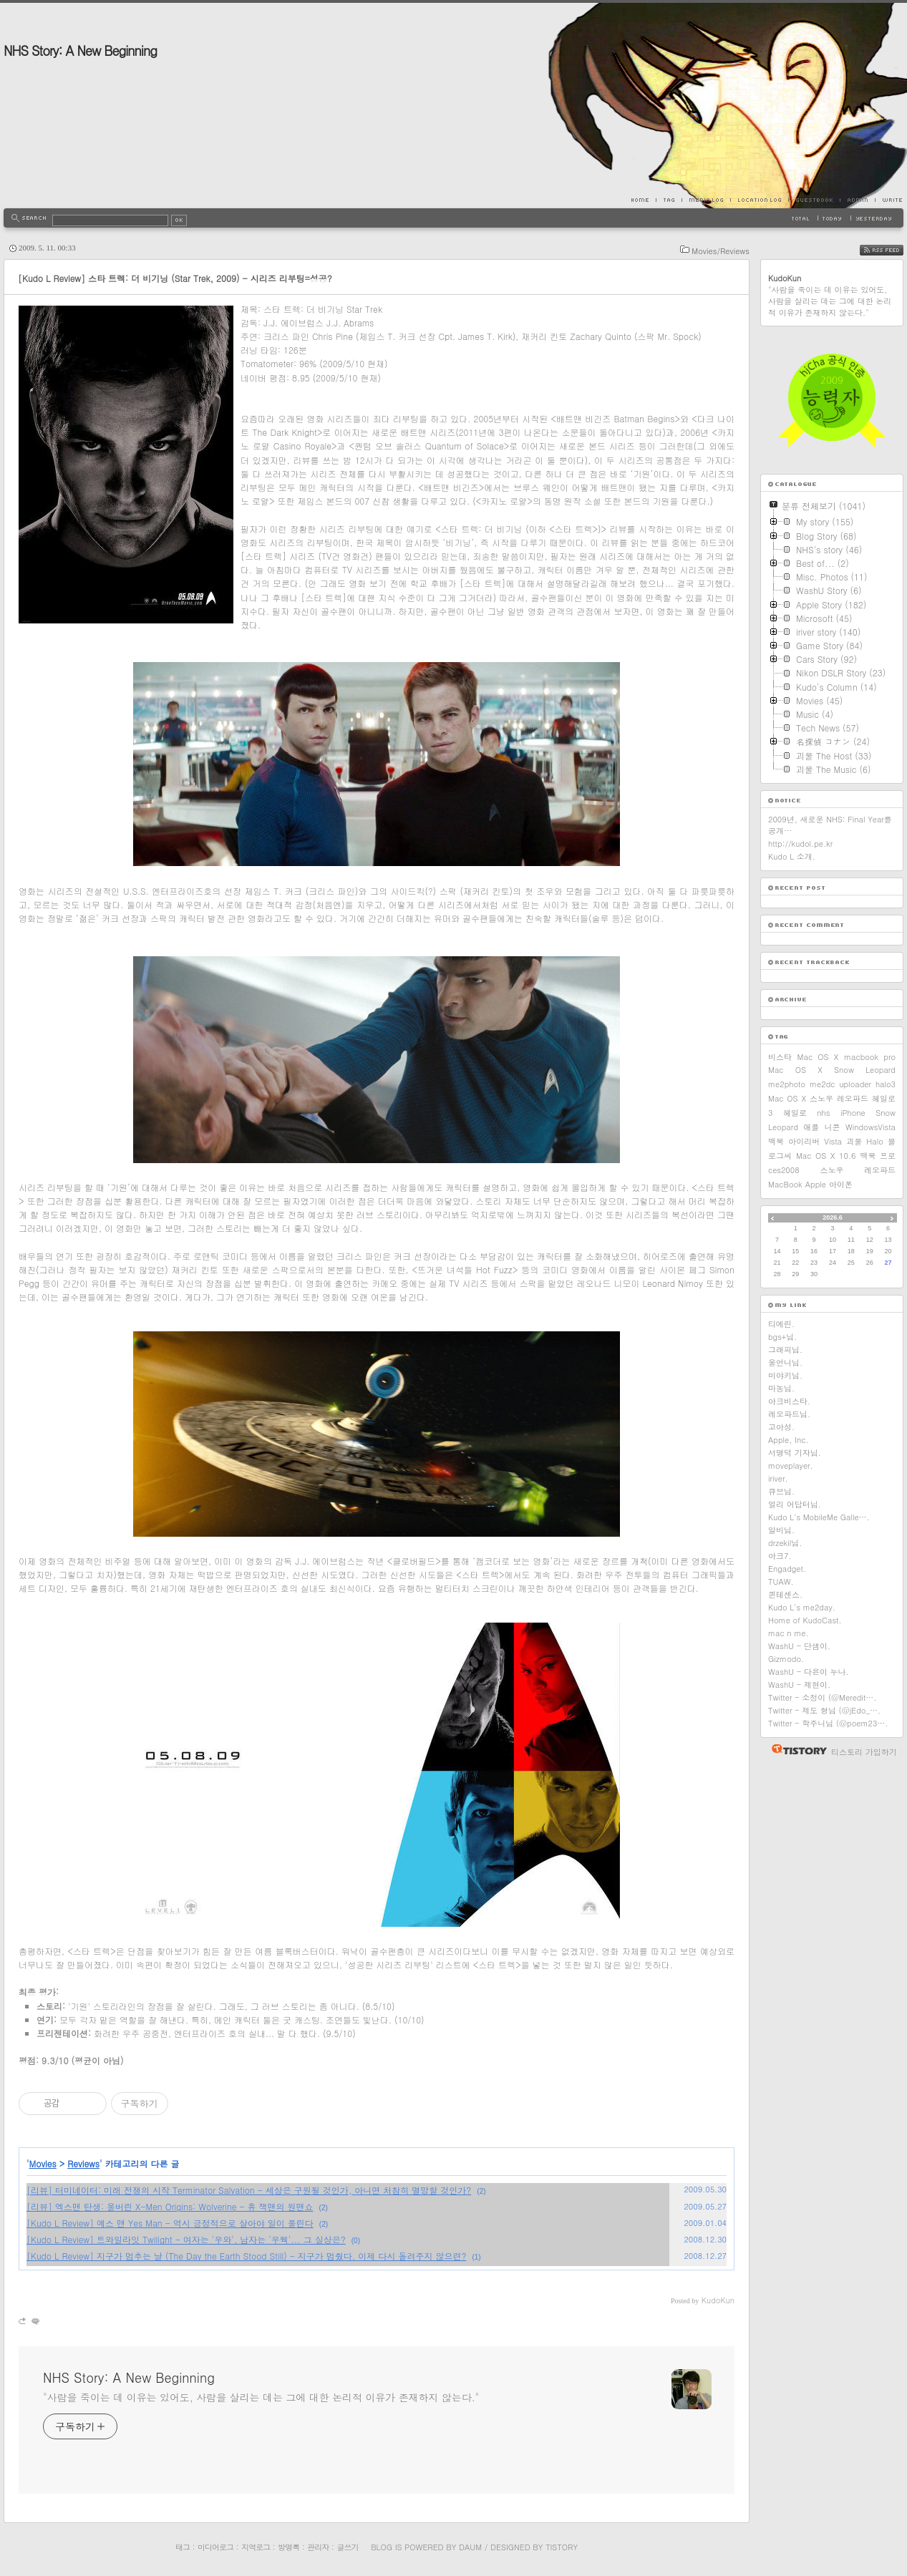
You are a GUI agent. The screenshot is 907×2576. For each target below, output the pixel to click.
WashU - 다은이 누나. (808, 1671)
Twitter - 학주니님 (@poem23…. (828, 1723)
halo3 (886, 1084)
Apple (815, 1184)
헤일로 (795, 1112)
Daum (470, 2547)
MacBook (785, 1184)
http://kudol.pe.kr (800, 843)
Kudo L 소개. (791, 856)
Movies (43, 2163)
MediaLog (706, 199)
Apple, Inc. (788, 1439)
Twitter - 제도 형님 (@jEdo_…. (824, 1710)
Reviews (83, 2163)
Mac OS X (818, 1056)
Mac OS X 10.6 (826, 1155)
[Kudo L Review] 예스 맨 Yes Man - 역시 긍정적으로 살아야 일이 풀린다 (170, 2223)
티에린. (781, 1323)
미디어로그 (215, 2547)
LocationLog (759, 199)
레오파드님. (789, 1414)
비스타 (780, 1056)
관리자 (318, 2547)
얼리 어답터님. (794, 1504)
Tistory (561, 2547)
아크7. (780, 1555)
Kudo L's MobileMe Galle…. (819, 1517)
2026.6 (833, 1217)
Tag (669, 199)
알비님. (781, 1530)
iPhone (852, 1112)
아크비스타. (789, 1401)
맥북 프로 (878, 1155)
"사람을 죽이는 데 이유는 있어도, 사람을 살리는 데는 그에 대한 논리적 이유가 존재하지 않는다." (261, 2397)
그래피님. (785, 1349)
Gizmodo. (786, 1658)
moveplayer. (790, 1465)
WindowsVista (870, 1127)
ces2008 (784, 1170)
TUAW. (781, 1581)
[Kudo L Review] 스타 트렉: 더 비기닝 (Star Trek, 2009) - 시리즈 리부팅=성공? (175, 278)
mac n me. (788, 1633)
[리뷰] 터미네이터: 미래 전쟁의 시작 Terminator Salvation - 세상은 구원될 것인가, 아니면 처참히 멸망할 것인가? (248, 2190)
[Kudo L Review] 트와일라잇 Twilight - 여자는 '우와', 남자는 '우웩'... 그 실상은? (186, 2239)
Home (643, 199)
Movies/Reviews (721, 251)
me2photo (786, 1084)
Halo (874, 1141)
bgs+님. (782, 1336)
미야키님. (785, 1375)
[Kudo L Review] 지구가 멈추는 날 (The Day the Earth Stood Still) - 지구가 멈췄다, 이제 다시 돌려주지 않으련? (246, 2256)
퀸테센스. (785, 1594)
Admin (857, 199)
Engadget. (787, 1568)
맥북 (776, 1141)
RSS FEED (892, 251)
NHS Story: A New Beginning (80, 50)
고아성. (781, 1426)
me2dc (822, 1084)
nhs (823, 1112)
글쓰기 (347, 2547)
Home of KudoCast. (805, 1620)
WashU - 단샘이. (799, 1646)
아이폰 (841, 1184)
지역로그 (255, 2547)
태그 (182, 2547)
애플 (811, 1127)
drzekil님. (785, 1542)
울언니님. (785, 1362)
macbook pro (870, 1056)
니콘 (832, 1127)
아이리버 (804, 1141)
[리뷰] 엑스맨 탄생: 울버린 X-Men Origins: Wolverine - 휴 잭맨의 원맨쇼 (170, 2206)
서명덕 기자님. (794, 1452)
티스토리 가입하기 (864, 1751)
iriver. (778, 1478)
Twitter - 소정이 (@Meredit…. (822, 1697)
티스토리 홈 (796, 1749)
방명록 (288, 2547)
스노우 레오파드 (858, 1170)
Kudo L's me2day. (801, 1607)
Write (889, 199)
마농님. (781, 1388)
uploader (855, 1084)
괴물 (854, 1141)
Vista (833, 1141)
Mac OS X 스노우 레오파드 (818, 1098)
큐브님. (781, 1491)
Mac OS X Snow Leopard (832, 1069)
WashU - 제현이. (799, 1684)
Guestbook (814, 199)
